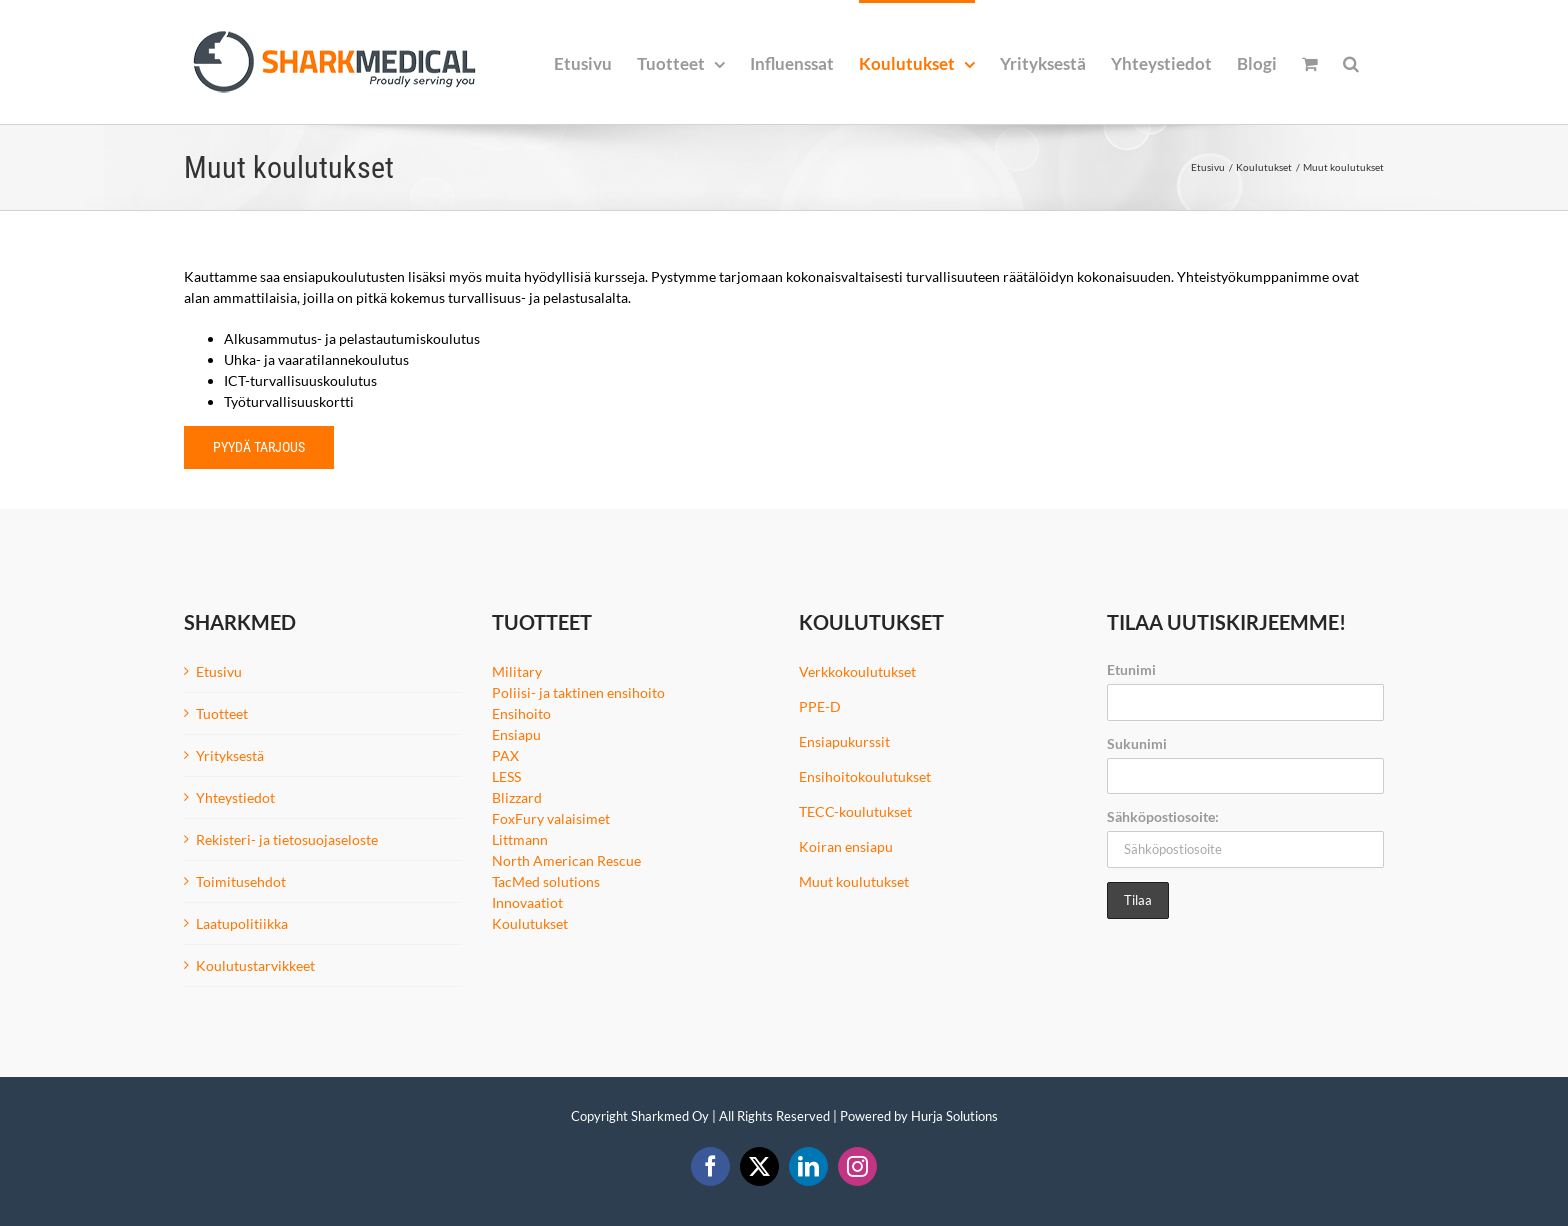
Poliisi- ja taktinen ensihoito (578, 692)
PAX (505, 755)
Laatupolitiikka (242, 923)
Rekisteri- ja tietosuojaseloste (287, 839)
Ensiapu (516, 734)
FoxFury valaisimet (551, 818)
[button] (1351, 62)
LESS (506, 776)
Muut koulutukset (854, 881)
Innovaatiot (527, 902)
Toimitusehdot (241, 881)
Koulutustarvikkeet (255, 965)
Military (517, 671)
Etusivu (219, 671)
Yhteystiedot (235, 797)
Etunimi (1131, 669)
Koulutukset (530, 923)
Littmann (520, 839)
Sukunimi (1137, 743)
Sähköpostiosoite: (1163, 816)
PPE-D (820, 706)
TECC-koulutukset (855, 811)
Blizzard (517, 797)
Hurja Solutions (954, 1116)
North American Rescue (566, 860)
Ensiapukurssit (844, 741)
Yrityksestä (230, 755)
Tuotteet (222, 713)
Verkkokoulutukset (857, 671)
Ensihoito (521, 713)
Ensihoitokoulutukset (865, 776)
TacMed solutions (546, 881)
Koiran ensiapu (846, 846)
